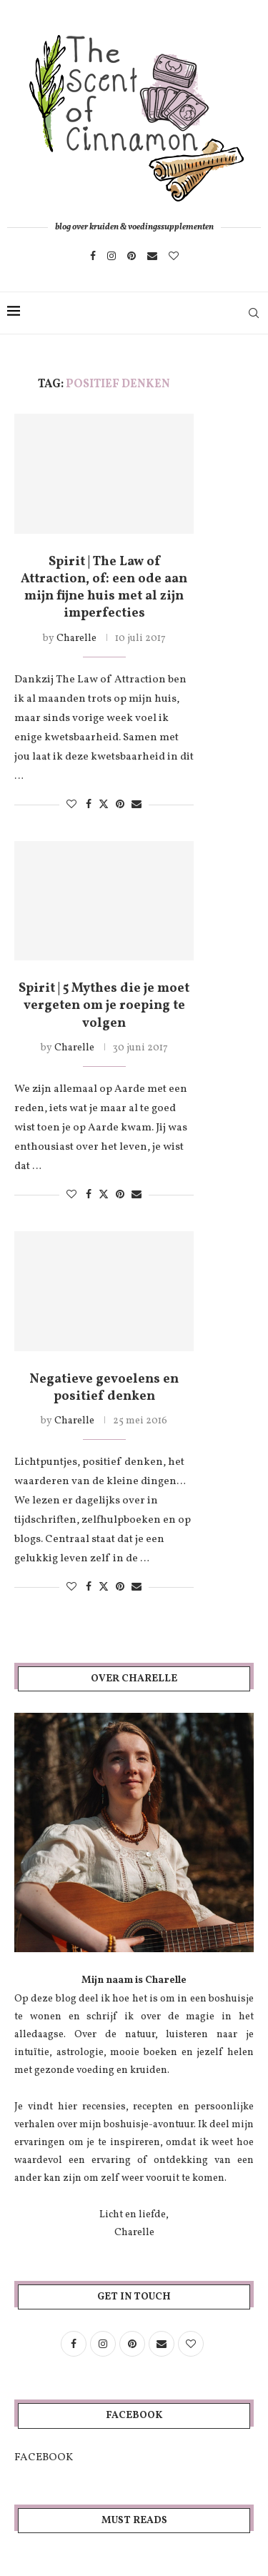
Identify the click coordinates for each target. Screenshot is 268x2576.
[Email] (152, 256)
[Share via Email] (136, 805)
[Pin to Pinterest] (120, 805)
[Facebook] (93, 256)
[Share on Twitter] (104, 804)
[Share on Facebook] (88, 805)
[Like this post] (71, 805)
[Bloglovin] (174, 256)
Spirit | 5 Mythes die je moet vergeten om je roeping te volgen (104, 1006)
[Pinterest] (131, 256)
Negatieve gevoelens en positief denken (104, 1388)
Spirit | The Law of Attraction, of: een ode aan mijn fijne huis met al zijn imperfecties (104, 588)
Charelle (76, 638)
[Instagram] (111, 256)
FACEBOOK (43, 2457)
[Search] (254, 313)
